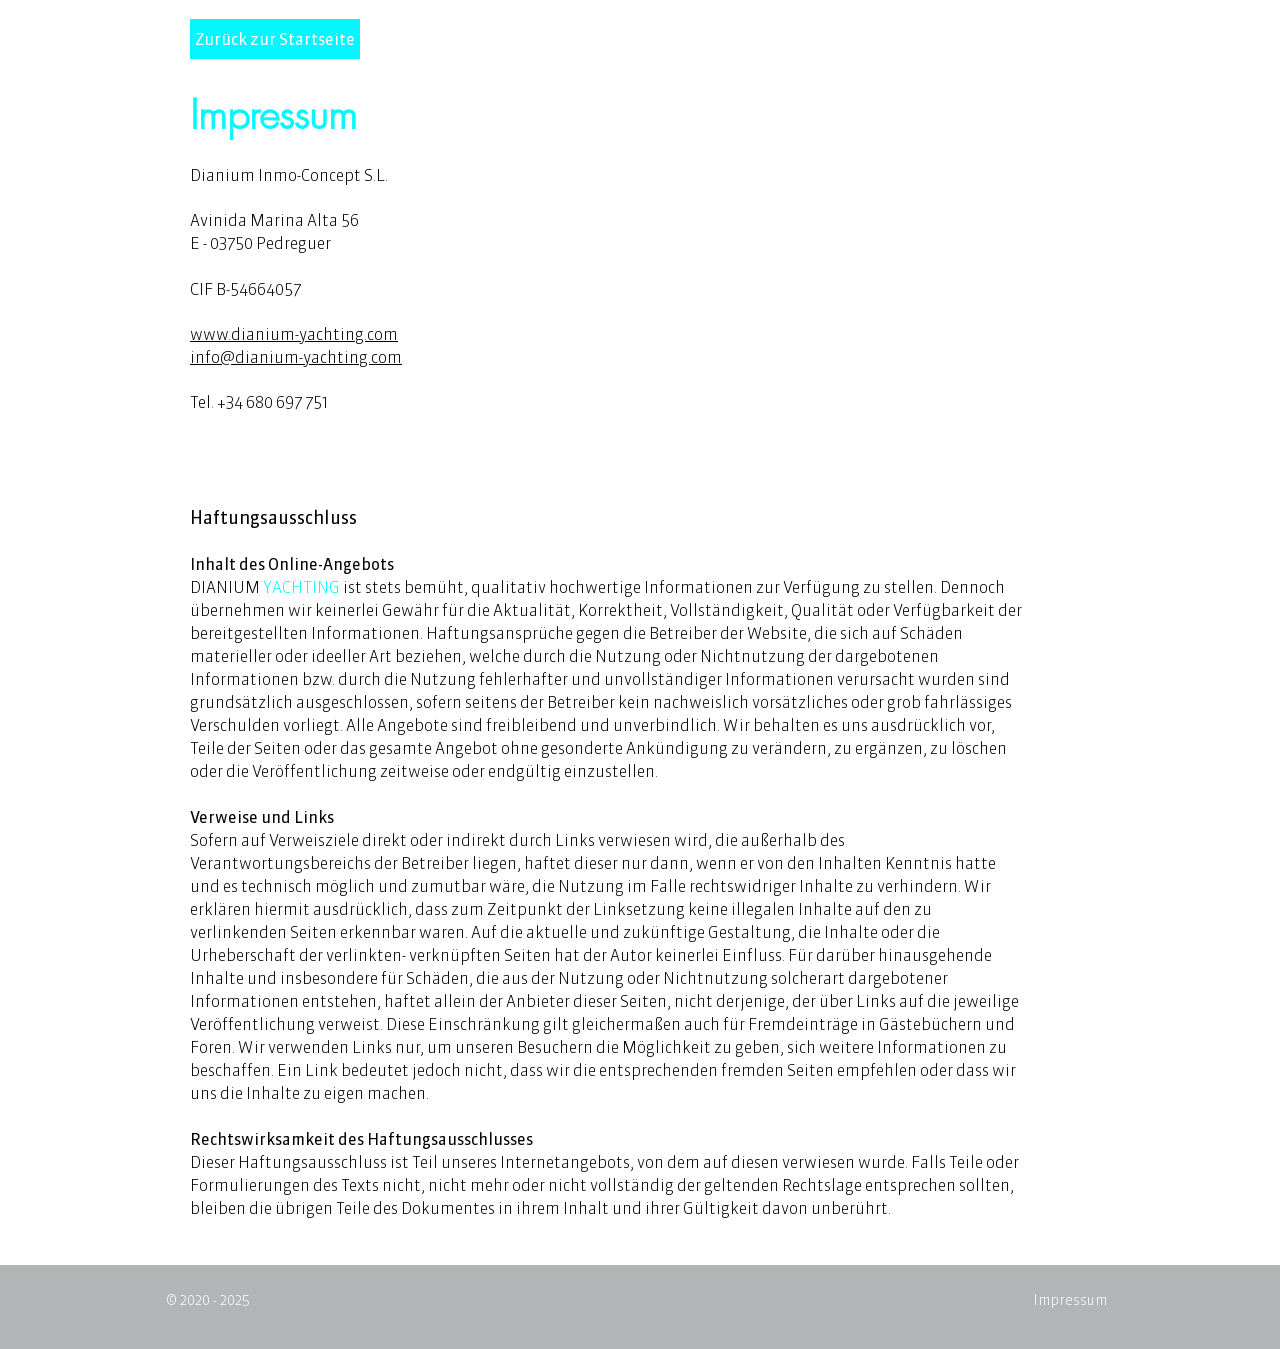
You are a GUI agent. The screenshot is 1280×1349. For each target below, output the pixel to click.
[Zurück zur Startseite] (275, 39)
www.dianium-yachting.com (294, 334)
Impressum (1070, 1300)
